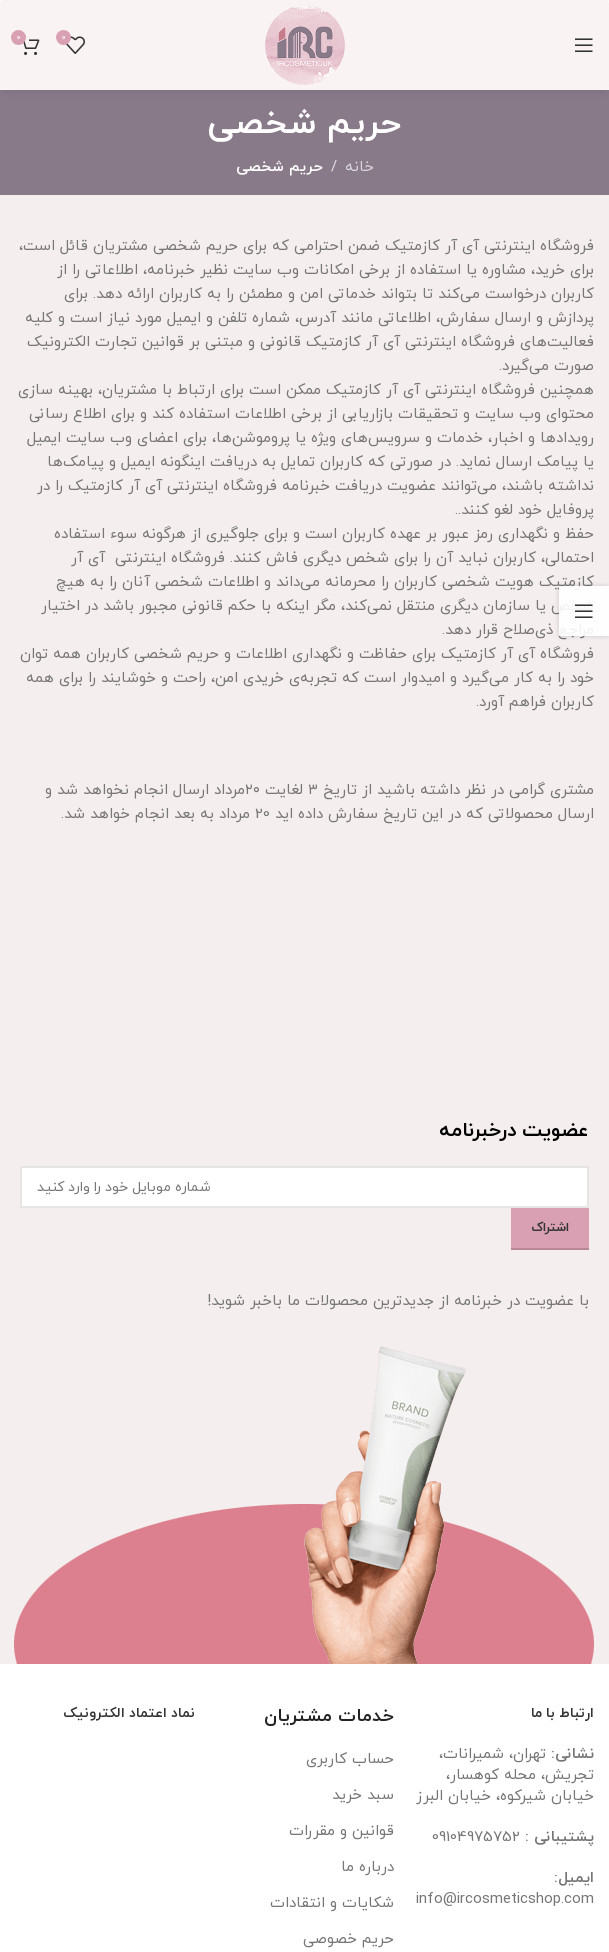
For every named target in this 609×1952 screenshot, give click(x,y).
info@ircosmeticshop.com (505, 1899)
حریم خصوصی (348, 1939)
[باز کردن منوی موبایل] (584, 45)
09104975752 (476, 1837)
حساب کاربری (350, 1759)
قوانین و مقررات (341, 1831)
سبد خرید (363, 1795)
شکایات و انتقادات (332, 1903)
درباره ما (367, 1867)
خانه (359, 167)
